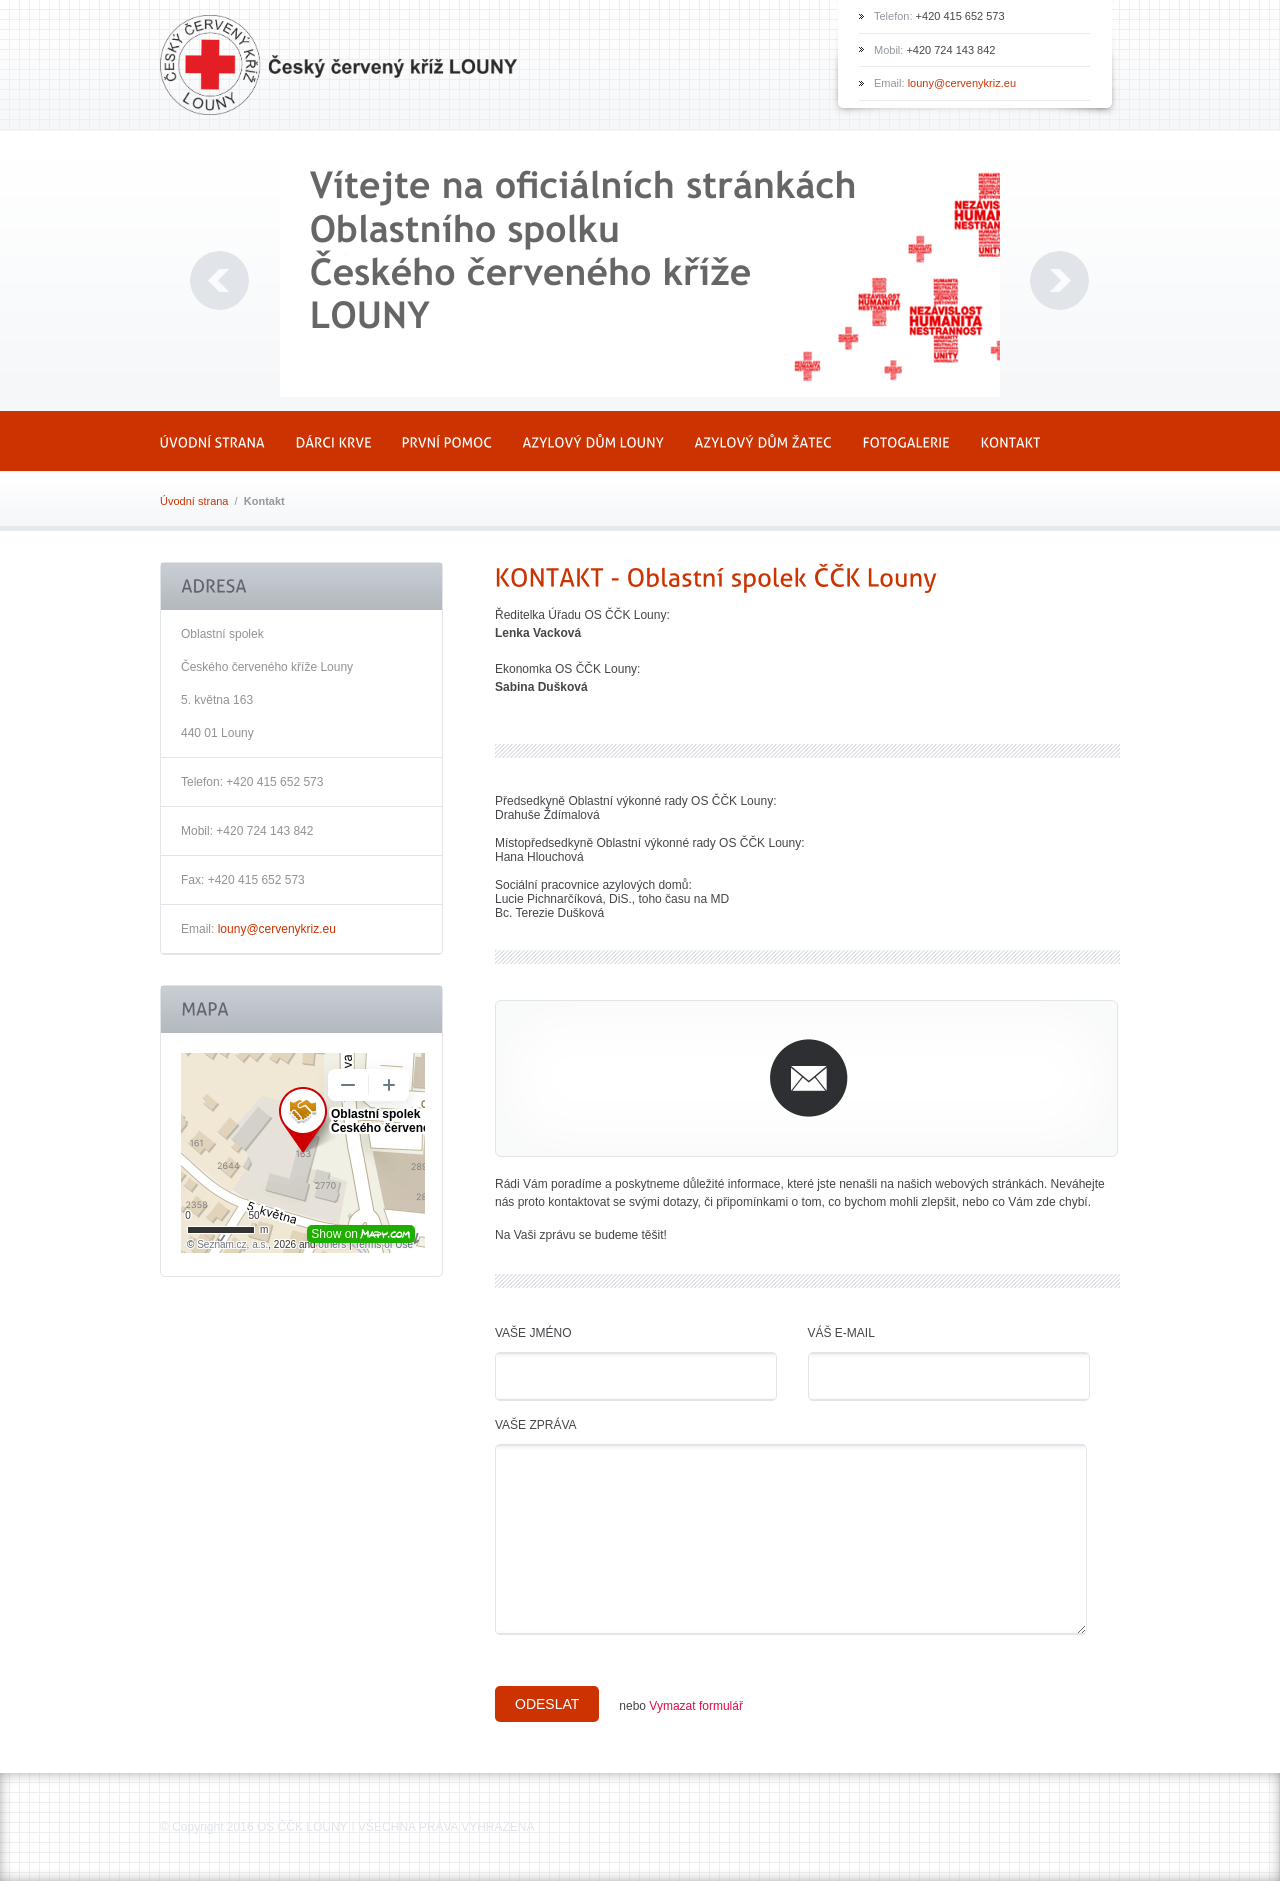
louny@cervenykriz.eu (962, 83)
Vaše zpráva (536, 1425)
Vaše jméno (533, 1333)
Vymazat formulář (696, 1706)
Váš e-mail (841, 1333)
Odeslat (547, 1704)
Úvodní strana (194, 501)
